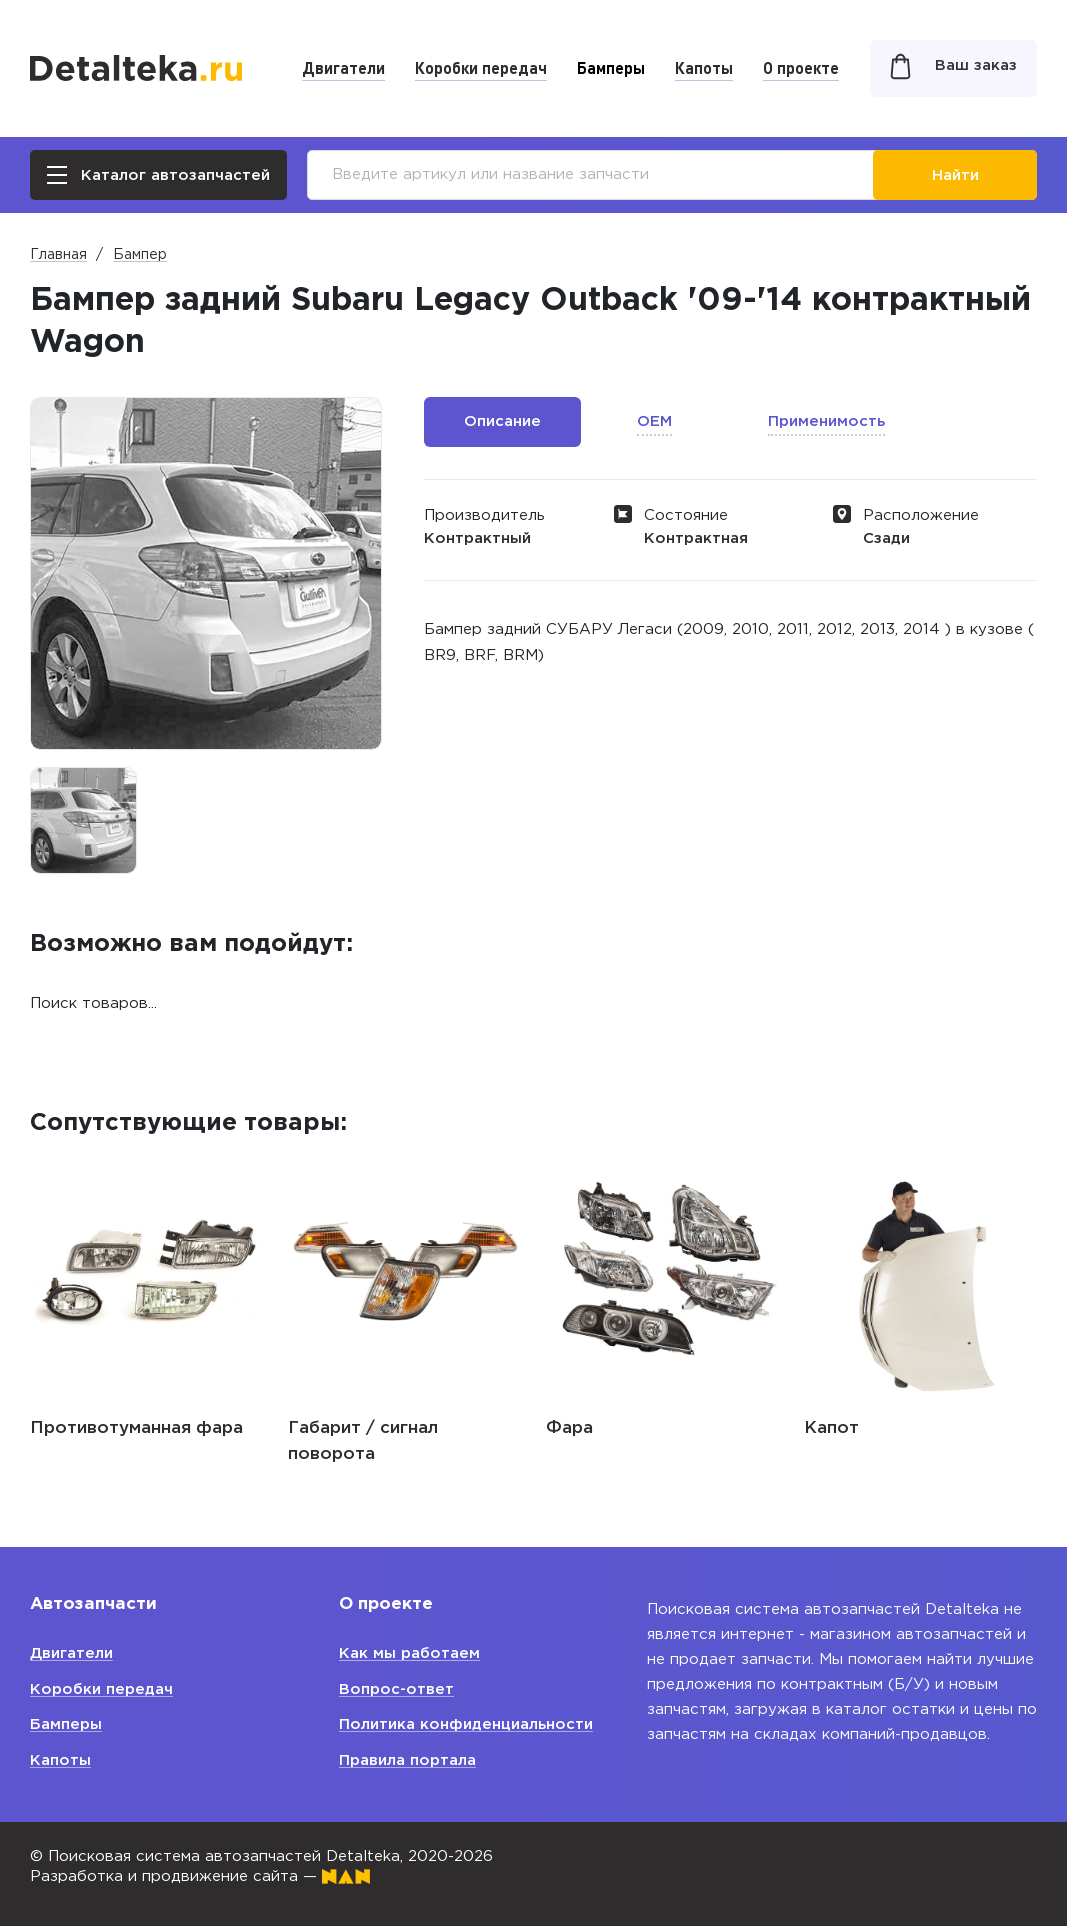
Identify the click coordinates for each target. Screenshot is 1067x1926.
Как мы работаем (409, 1653)
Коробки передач (481, 67)
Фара (569, 1428)
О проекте (801, 67)
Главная (58, 255)
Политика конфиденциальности (466, 1724)
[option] (83, 820)
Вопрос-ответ (396, 1689)
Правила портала (407, 1760)
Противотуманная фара (136, 1428)
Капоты (704, 67)
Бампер (140, 255)
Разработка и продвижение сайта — (200, 1876)
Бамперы (611, 67)
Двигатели (343, 67)
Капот (831, 1428)
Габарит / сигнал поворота (363, 1441)
